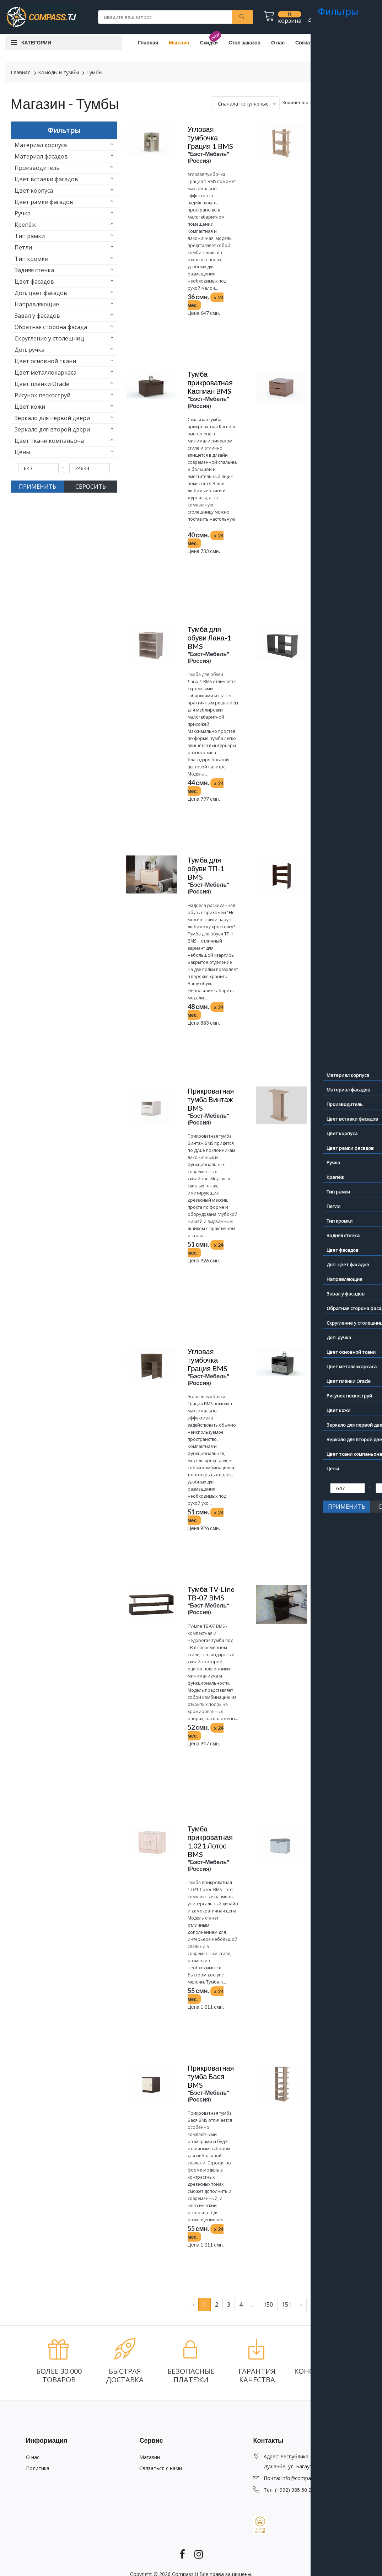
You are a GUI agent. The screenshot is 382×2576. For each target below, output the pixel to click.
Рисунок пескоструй (42, 395)
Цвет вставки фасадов (46, 179)
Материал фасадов (41, 156)
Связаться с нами (317, 42)
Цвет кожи (30, 406)
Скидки (209, 42)
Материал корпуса (41, 145)
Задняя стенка (34, 270)
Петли (23, 247)
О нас (278, 42)
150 (268, 2304)
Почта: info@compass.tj (292, 2478)
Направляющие (37, 304)
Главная (148, 42)
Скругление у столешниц (49, 338)
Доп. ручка (29, 350)
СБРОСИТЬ (90, 486)
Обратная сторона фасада (51, 327)
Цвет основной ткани (45, 361)
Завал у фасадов (37, 316)
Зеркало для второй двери (52, 429)
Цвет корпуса (34, 190)
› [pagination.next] (301, 2304)
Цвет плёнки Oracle (42, 384)
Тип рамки (30, 236)
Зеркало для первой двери (52, 418)
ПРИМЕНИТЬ (37, 486)
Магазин (179, 42)
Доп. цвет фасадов (41, 293)
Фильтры (64, 130)
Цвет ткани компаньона (49, 441)
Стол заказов (244, 42)
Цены (22, 452)
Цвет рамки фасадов (44, 202)
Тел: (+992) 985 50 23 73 (292, 2489)
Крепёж (25, 225)
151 (286, 2304)
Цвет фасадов (34, 281)
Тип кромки (31, 259)
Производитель (37, 168)
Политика (37, 2468)
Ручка (23, 213)
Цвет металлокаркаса (45, 372)
